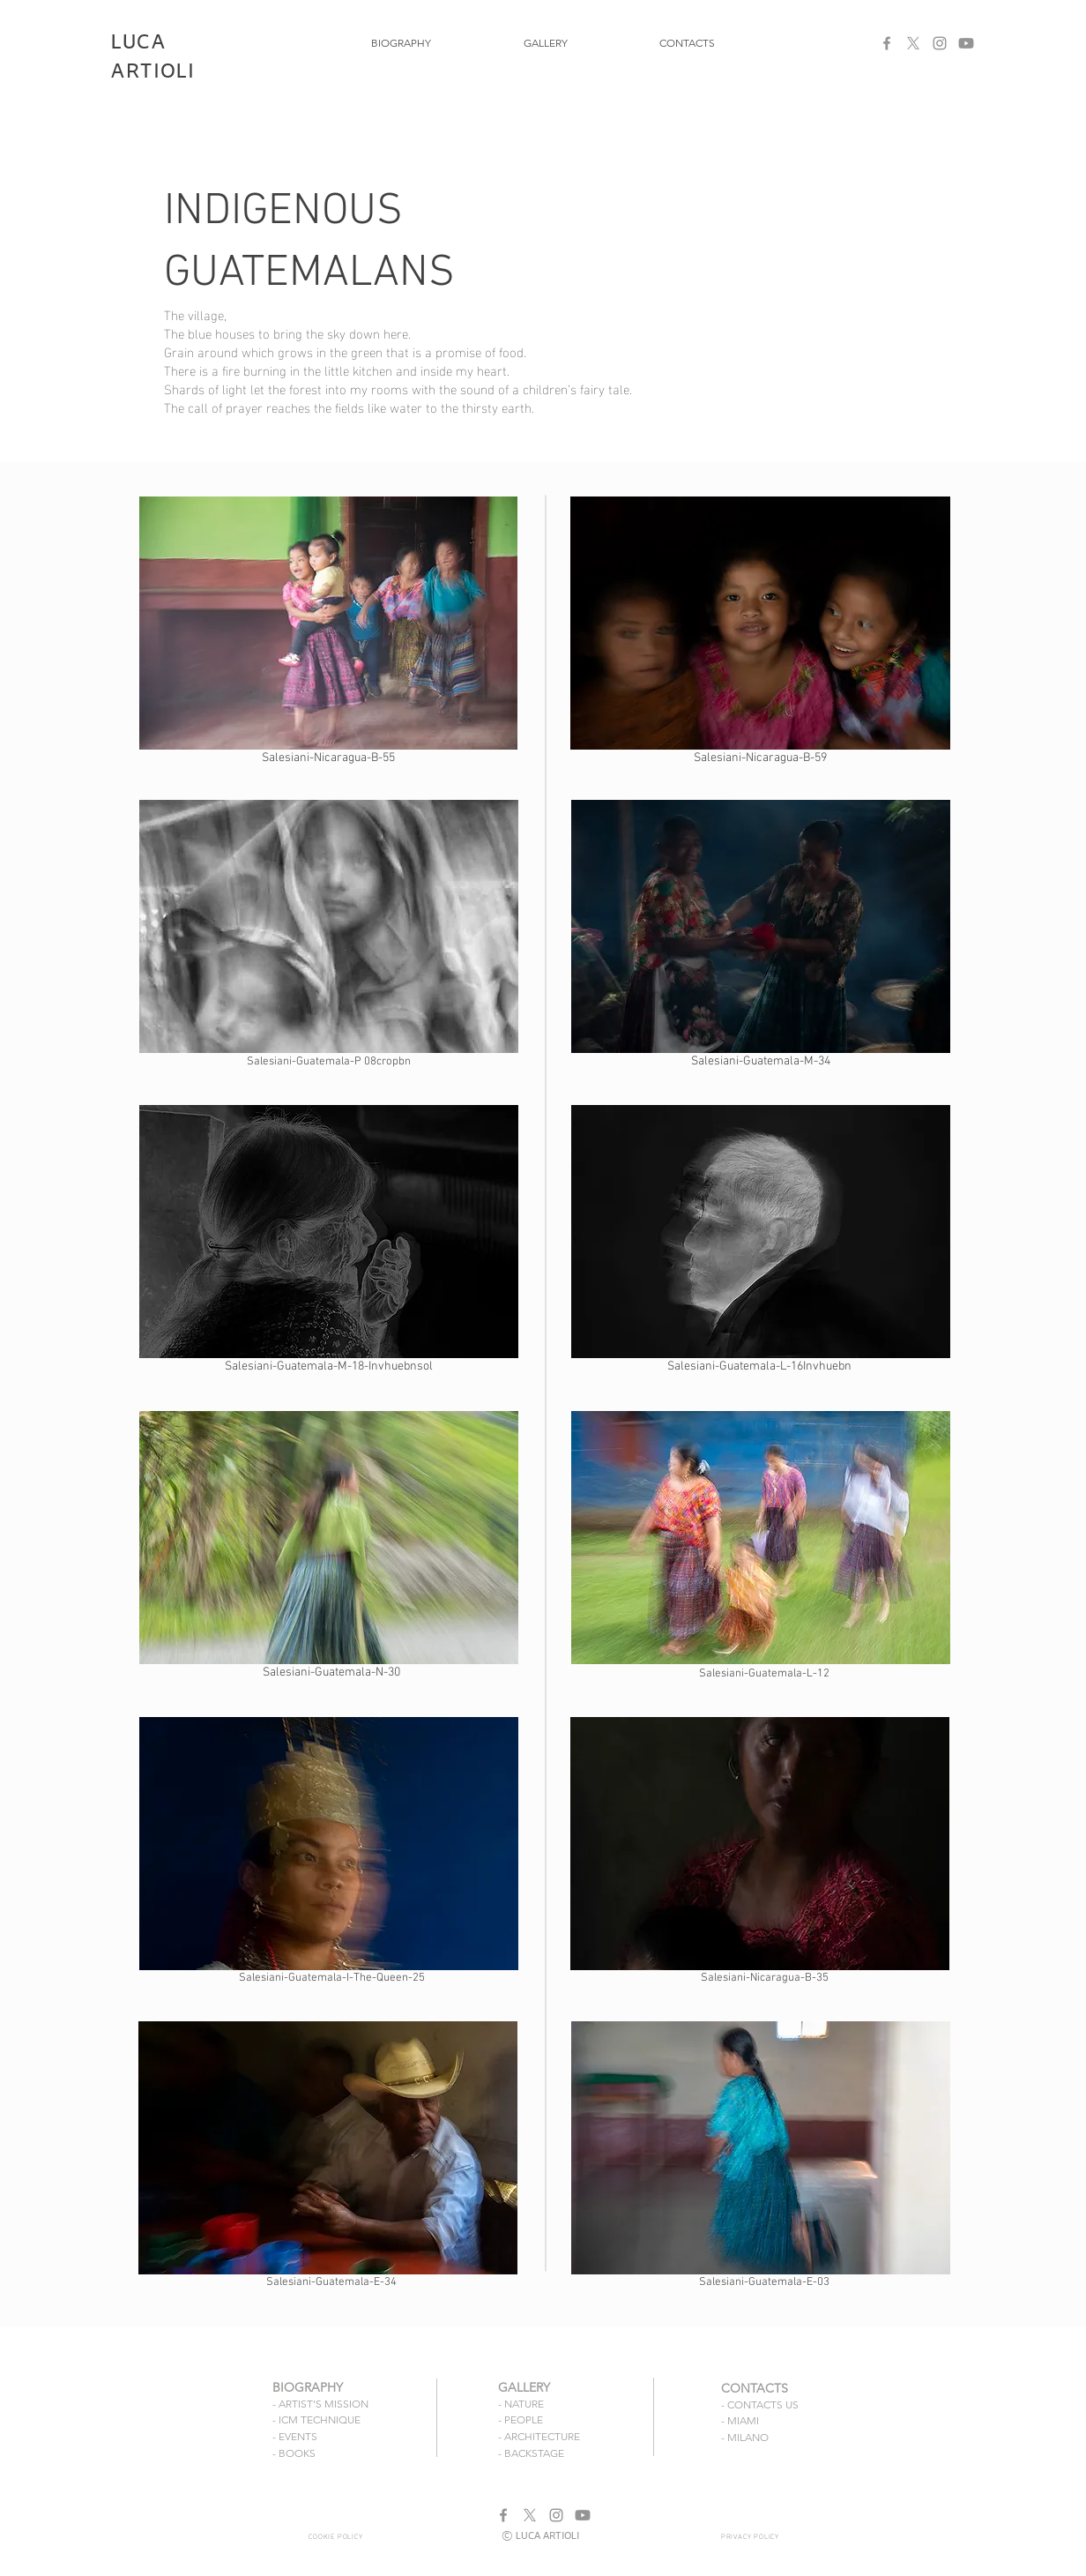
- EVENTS (294, 2436)
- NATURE (521, 2403)
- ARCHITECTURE (539, 2436)
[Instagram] (939, 43)
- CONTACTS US (760, 2404)
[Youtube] (966, 43)
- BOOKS (294, 2453)
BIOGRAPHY (307, 2387)
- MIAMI (740, 2420)
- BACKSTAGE (531, 2453)
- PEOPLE (520, 2419)
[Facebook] (887, 43)
